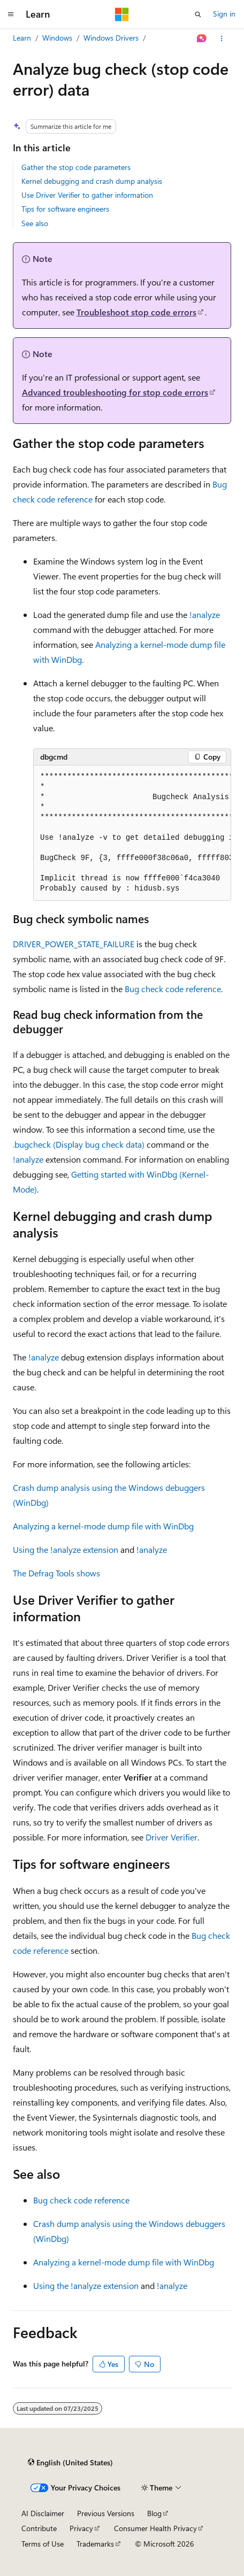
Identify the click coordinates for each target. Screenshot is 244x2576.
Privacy (81, 2528)
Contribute (39, 2528)
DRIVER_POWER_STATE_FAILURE (73, 943)
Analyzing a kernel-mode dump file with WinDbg (103, 1525)
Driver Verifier (171, 1837)
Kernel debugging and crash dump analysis (91, 181)
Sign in (224, 14)
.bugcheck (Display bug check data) (78, 1144)
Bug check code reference (173, 988)
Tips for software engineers (65, 209)
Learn (22, 38)
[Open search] (198, 14)
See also (34, 223)
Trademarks (95, 2544)
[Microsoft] (122, 14)
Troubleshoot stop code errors (136, 312)
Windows (57, 38)
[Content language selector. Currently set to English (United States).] (70, 2462)
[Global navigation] (10, 14)
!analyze (204, 614)
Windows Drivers (111, 38)
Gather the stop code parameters (76, 167)
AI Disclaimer (42, 2513)
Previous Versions (105, 2513)
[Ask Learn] (202, 38)
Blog (154, 2513)
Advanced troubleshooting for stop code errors (115, 392)
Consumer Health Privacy (155, 2528)
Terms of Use (42, 2544)
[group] (132, 833)
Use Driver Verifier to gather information (87, 195)
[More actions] (221, 38)
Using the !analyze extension (65, 1549)
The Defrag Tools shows (56, 1573)
